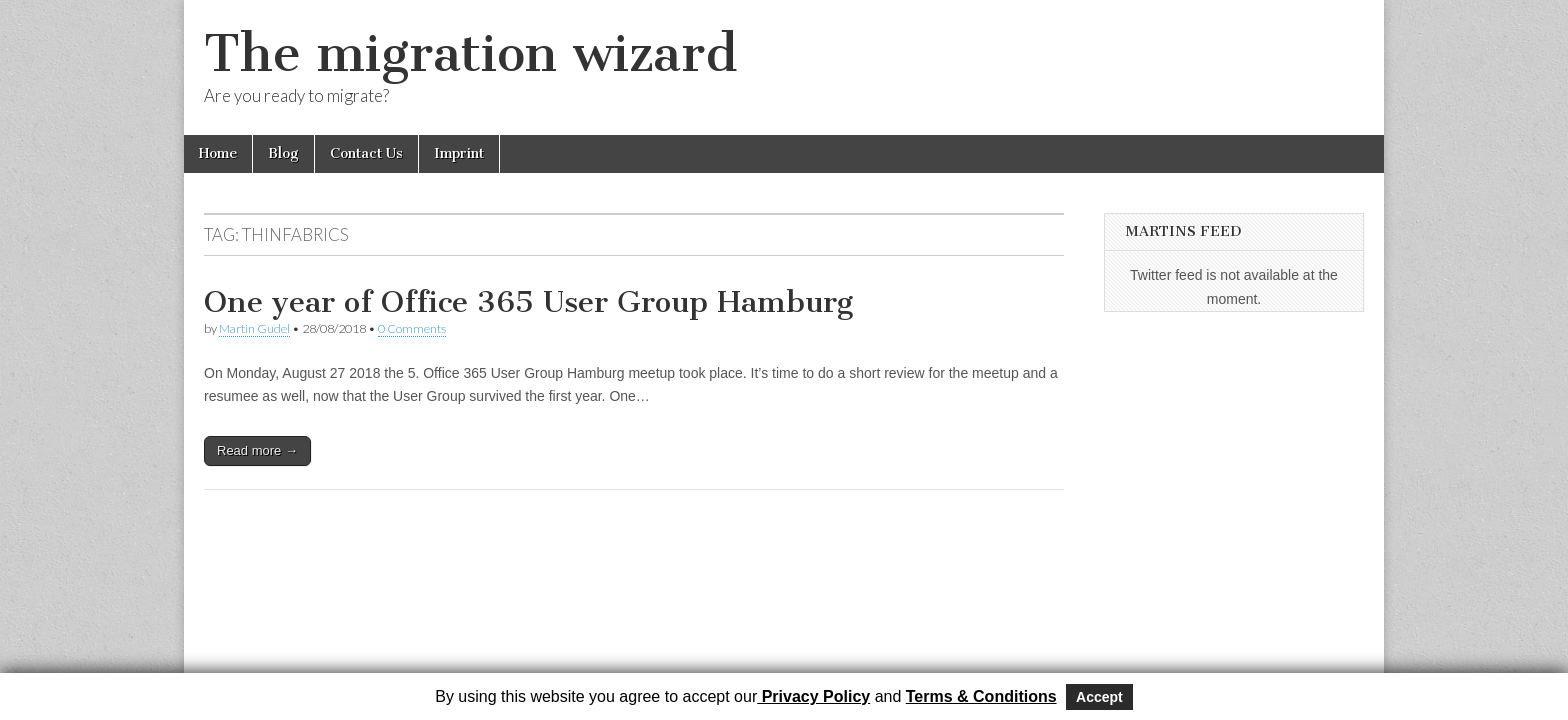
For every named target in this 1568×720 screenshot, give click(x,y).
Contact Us (366, 153)
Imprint (459, 153)
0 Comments (412, 328)
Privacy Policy (813, 696)
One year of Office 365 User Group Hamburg (528, 302)
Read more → (257, 450)
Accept (1099, 697)
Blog (283, 153)
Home (218, 153)
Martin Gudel (254, 328)
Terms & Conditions (981, 696)
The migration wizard (470, 53)
